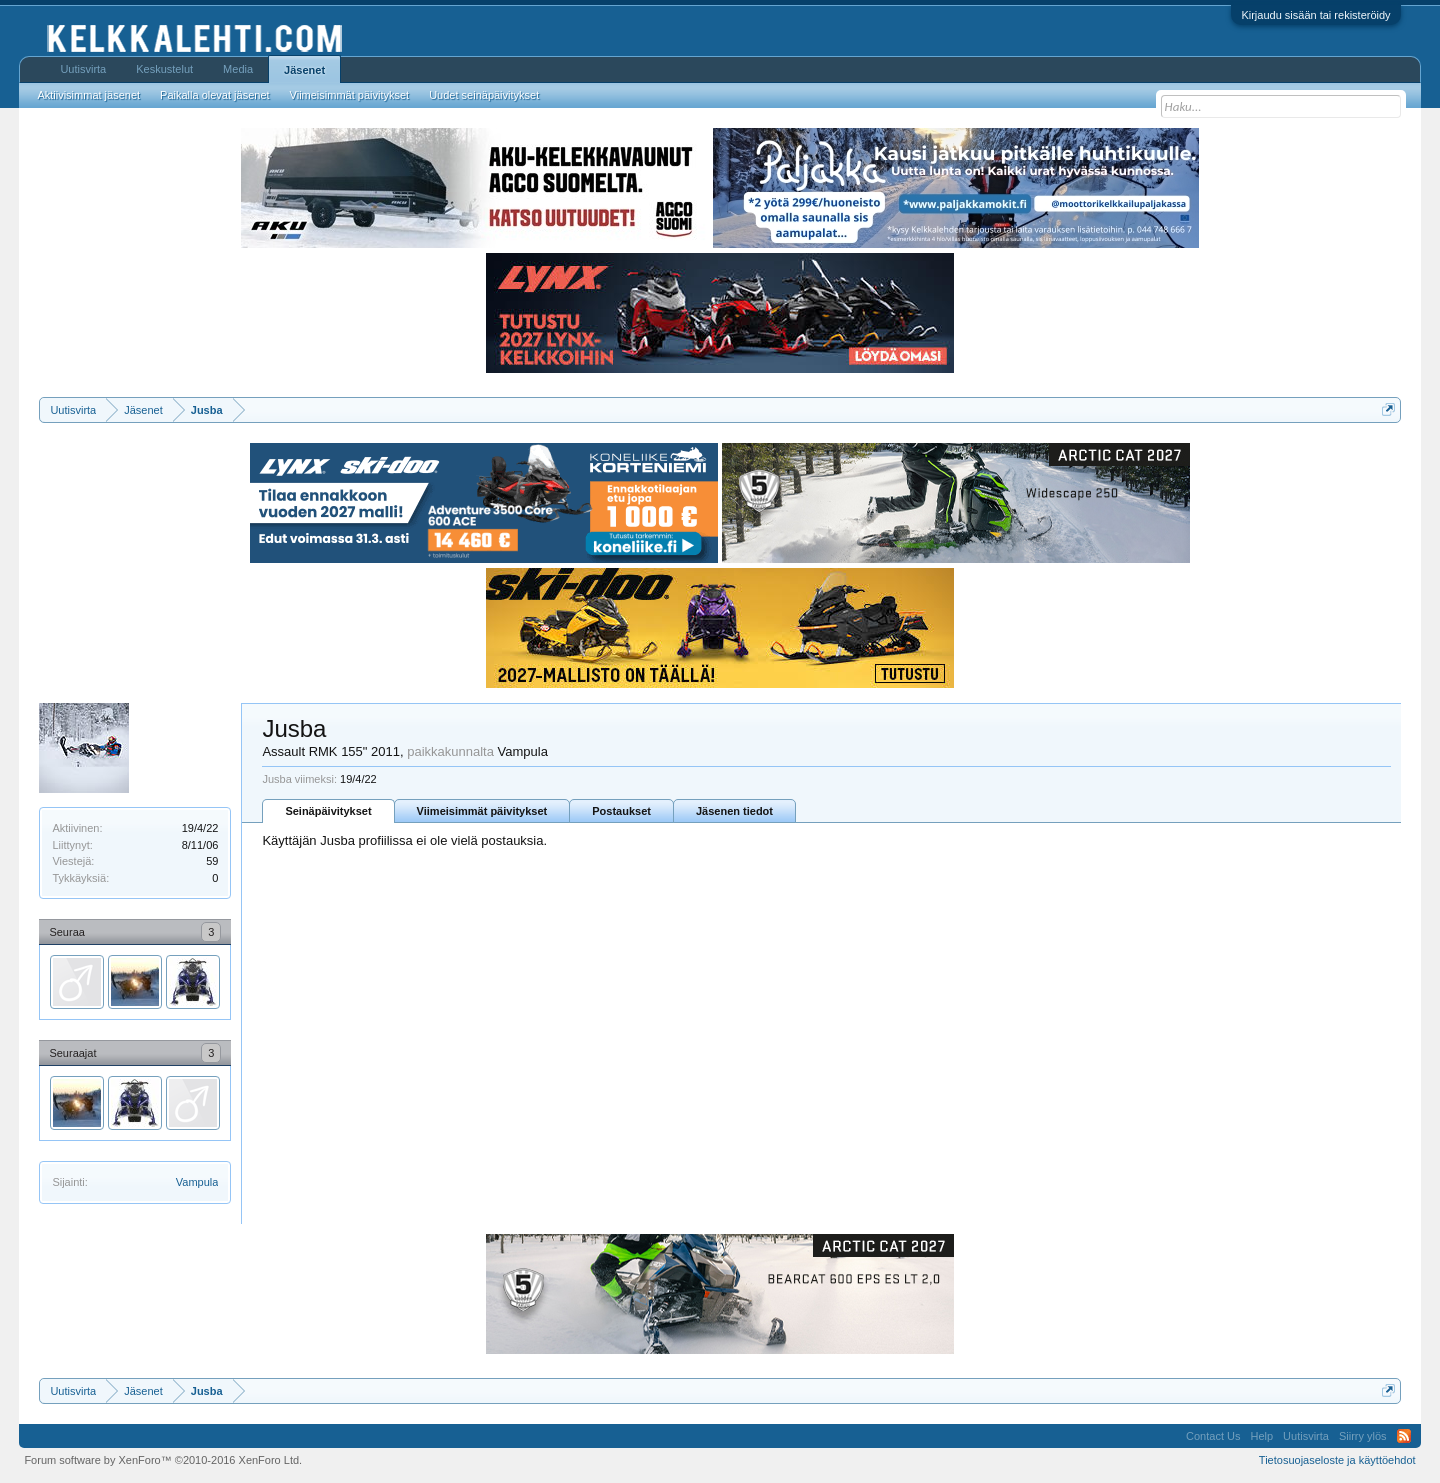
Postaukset (621, 811)
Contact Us (1213, 1436)
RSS (1404, 1436)
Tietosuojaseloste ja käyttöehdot (1337, 1460)
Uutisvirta (83, 69)
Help (1261, 1436)
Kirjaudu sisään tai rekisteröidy (1315, 15)
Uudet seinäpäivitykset (484, 95)
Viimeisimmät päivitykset (482, 811)
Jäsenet (304, 70)
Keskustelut (164, 69)
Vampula (197, 1182)
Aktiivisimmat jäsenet (88, 95)
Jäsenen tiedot (734, 811)
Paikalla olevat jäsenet (214, 95)
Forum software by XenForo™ (163, 1460)
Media (238, 69)
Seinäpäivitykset (328, 811)
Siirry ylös (1363, 1436)
